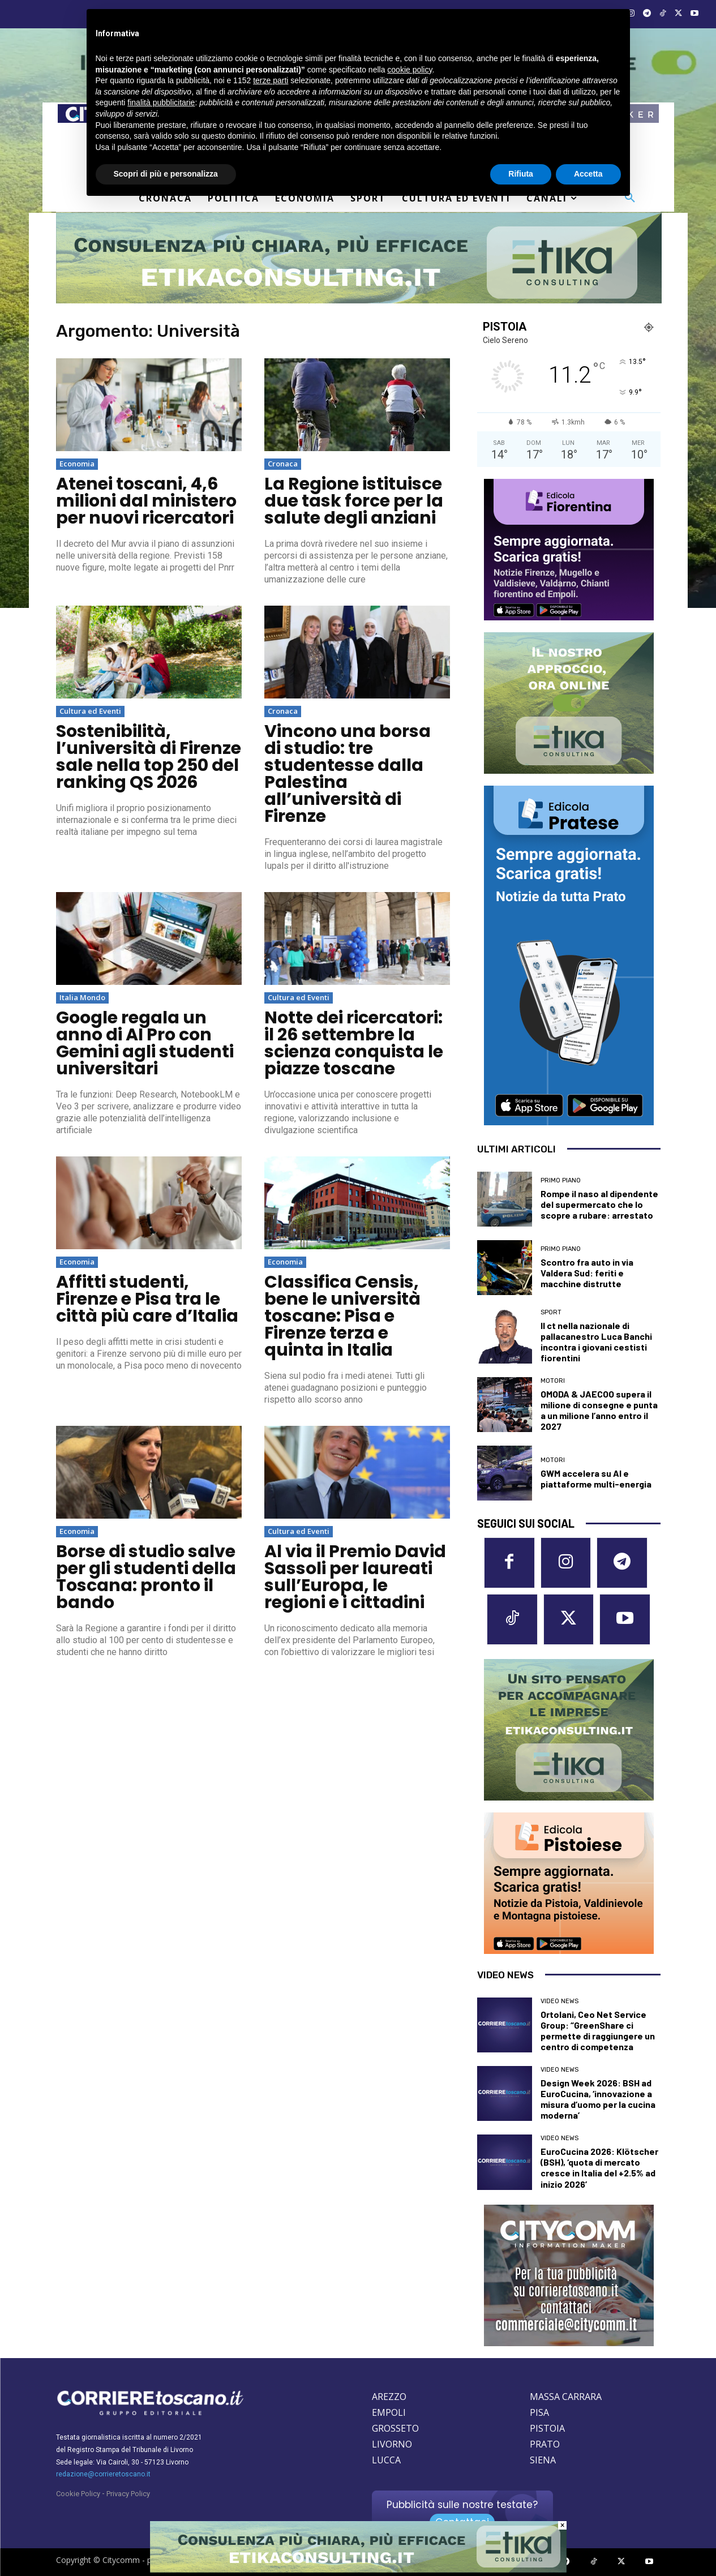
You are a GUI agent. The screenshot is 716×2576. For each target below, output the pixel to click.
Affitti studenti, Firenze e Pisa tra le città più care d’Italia (147, 1299)
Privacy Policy (128, 2493)
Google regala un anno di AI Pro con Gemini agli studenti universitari (145, 1043)
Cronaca (283, 463)
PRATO (545, 2444)
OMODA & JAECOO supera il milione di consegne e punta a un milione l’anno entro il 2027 (599, 1410)
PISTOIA (547, 2428)
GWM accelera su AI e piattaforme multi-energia (596, 1478)
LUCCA (386, 2460)
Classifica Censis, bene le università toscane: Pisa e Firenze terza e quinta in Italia (342, 1316)
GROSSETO (395, 2428)
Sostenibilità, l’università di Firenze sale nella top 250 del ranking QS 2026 (148, 756)
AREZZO (389, 2396)
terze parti (270, 80)
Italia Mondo (82, 997)
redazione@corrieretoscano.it (103, 2474)
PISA (539, 2412)
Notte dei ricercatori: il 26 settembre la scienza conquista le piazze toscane (353, 1043)
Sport (551, 1312)
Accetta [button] (588, 173)
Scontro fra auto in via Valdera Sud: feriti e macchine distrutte (587, 1273)
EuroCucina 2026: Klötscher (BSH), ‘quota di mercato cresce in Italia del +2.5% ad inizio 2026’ (599, 2168)
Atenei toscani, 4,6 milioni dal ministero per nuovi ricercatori (146, 501)
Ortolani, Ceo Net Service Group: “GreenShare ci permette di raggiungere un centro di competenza (598, 2030)
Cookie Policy (78, 2493)
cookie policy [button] (409, 69)
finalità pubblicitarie (161, 102)
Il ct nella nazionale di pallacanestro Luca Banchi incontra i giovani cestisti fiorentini (596, 1342)
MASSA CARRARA (566, 2396)
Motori (553, 1381)
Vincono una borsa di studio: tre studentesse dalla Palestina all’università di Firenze (347, 773)
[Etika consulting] (358, 2569)
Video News (559, 2001)
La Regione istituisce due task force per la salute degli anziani (353, 501)
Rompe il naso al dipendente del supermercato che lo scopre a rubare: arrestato (599, 1204)
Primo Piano (561, 1180)
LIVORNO (392, 2444)
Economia (77, 463)
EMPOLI (389, 2412)
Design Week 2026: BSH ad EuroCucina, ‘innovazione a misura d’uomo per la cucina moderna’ (598, 2099)
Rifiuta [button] (520, 173)
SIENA (543, 2460)
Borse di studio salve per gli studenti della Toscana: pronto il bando (146, 1577)
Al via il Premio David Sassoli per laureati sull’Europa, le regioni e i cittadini (355, 1577)
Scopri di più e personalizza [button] (166, 173)
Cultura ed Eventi (90, 711)
